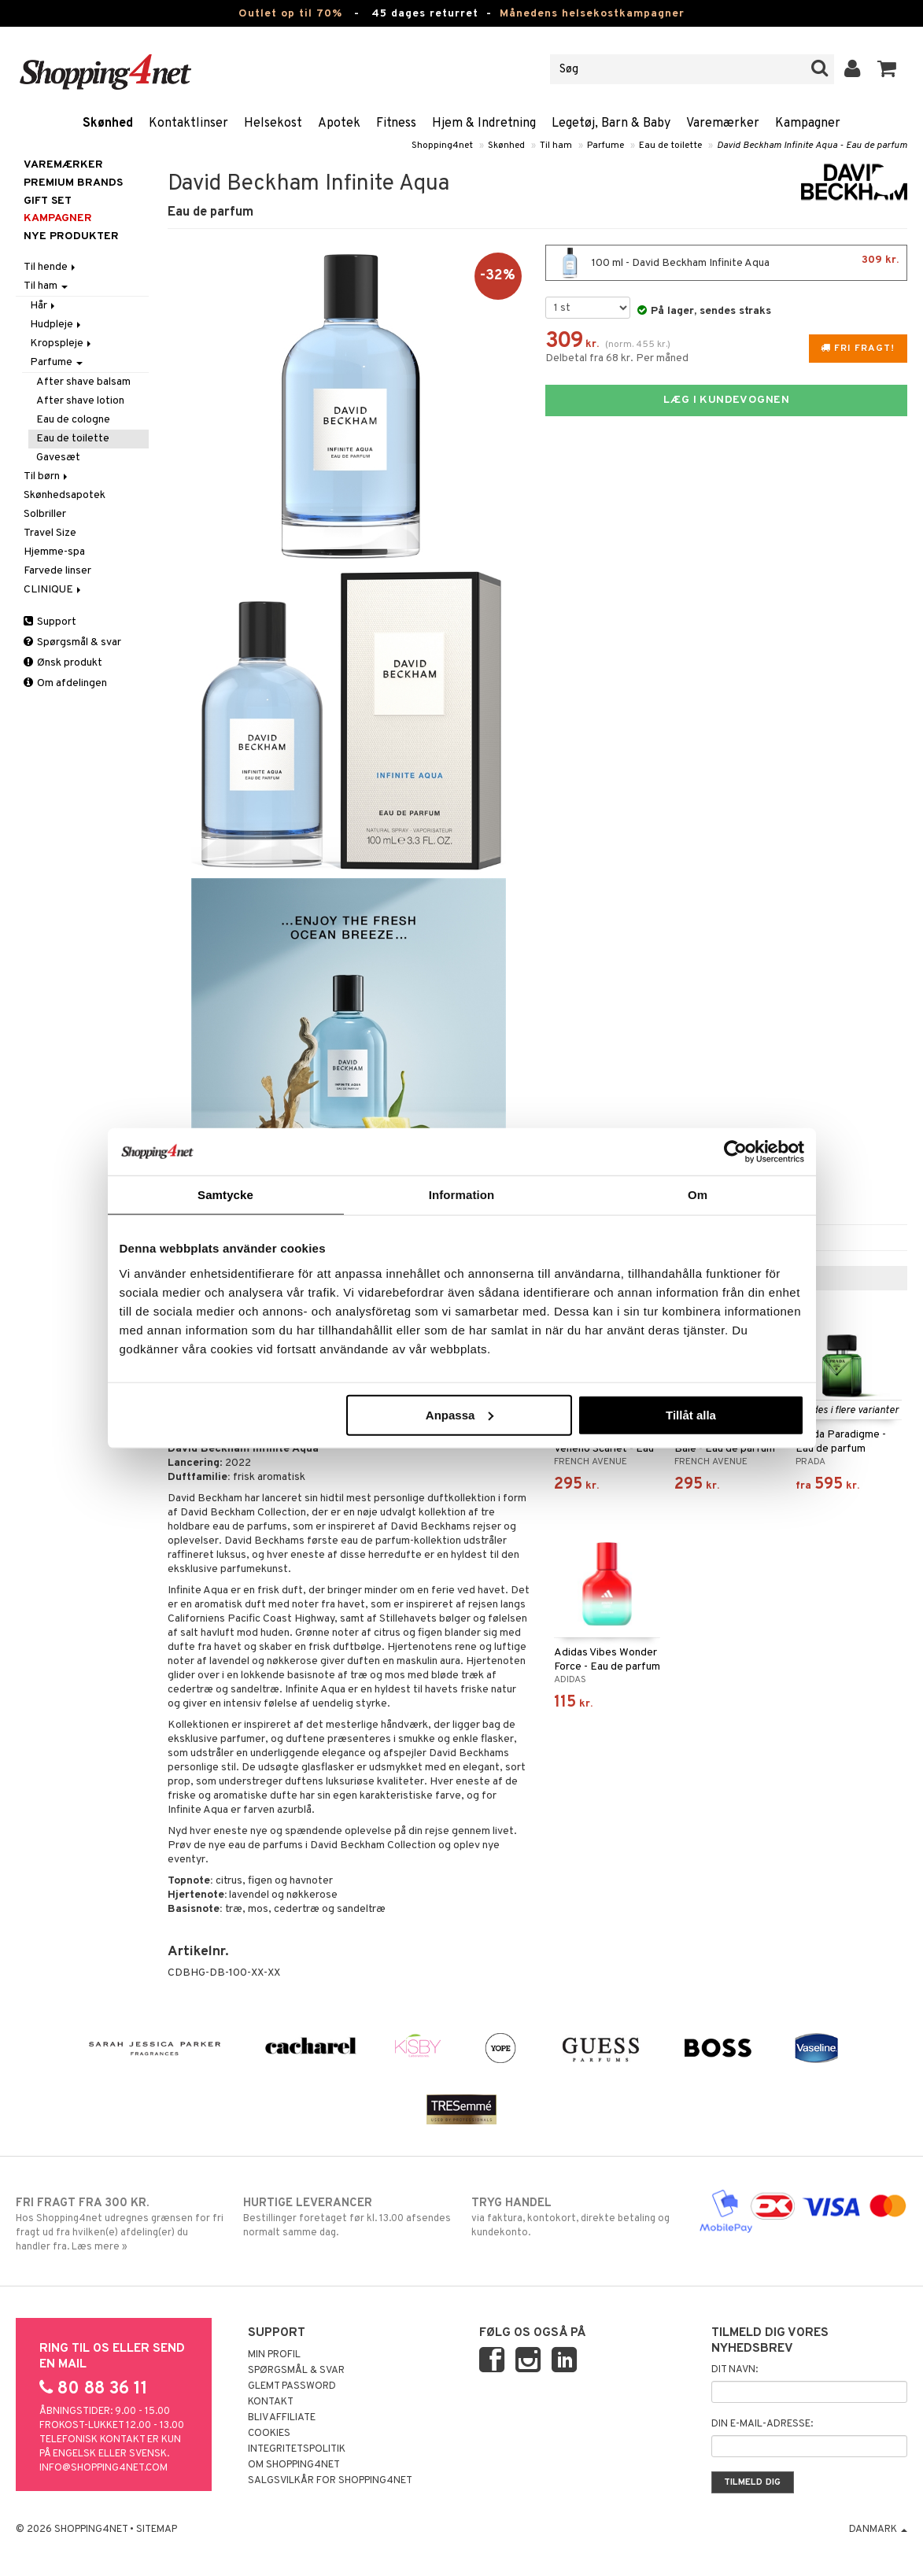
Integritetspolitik (296, 2449)
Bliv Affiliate (282, 2418)
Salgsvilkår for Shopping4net (330, 2481)
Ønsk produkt (63, 663)
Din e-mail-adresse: (762, 2424)
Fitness (396, 123)
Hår (43, 305)
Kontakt (271, 2402)
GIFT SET (48, 201)
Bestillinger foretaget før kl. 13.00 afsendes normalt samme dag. (347, 2217)
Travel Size (50, 533)
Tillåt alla (691, 1414)
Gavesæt (58, 457)
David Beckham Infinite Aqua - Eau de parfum (812, 145)
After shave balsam (83, 382)
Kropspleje (62, 343)
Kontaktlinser (188, 123)
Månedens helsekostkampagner (592, 13)
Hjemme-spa (54, 552)
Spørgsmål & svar (72, 642)
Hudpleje (56, 324)
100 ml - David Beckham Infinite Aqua (726, 263)
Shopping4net (442, 145)
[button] (887, 69)
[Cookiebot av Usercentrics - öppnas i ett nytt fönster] (735, 1152)
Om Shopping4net (294, 2465)
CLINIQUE (53, 589)
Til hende (51, 267)
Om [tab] (697, 1194)
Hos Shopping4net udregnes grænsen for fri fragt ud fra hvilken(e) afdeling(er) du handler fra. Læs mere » (120, 2224)
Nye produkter (71, 236)
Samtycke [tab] (225, 1194)
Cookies (269, 2433)
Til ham (556, 145)
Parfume (605, 145)
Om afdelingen (65, 683)
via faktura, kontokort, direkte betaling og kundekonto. (575, 2217)
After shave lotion (80, 401)
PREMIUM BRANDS (73, 183)
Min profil (274, 2355)
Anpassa (460, 1414)
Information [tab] (462, 1194)
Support (50, 622)
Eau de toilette (670, 145)
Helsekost (273, 123)
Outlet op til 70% (290, 13)
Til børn (47, 476)
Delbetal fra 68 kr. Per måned (617, 358)
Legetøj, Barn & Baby (611, 123)
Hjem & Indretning (484, 123)
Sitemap (156, 2529)
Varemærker (722, 123)
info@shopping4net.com (103, 2468)
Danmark (878, 2529)
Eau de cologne (73, 419)
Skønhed (108, 123)
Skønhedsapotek (64, 495)
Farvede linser (57, 571)
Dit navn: (734, 2370)
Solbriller (45, 514)
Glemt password (292, 2386)
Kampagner (807, 123)
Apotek (339, 123)
